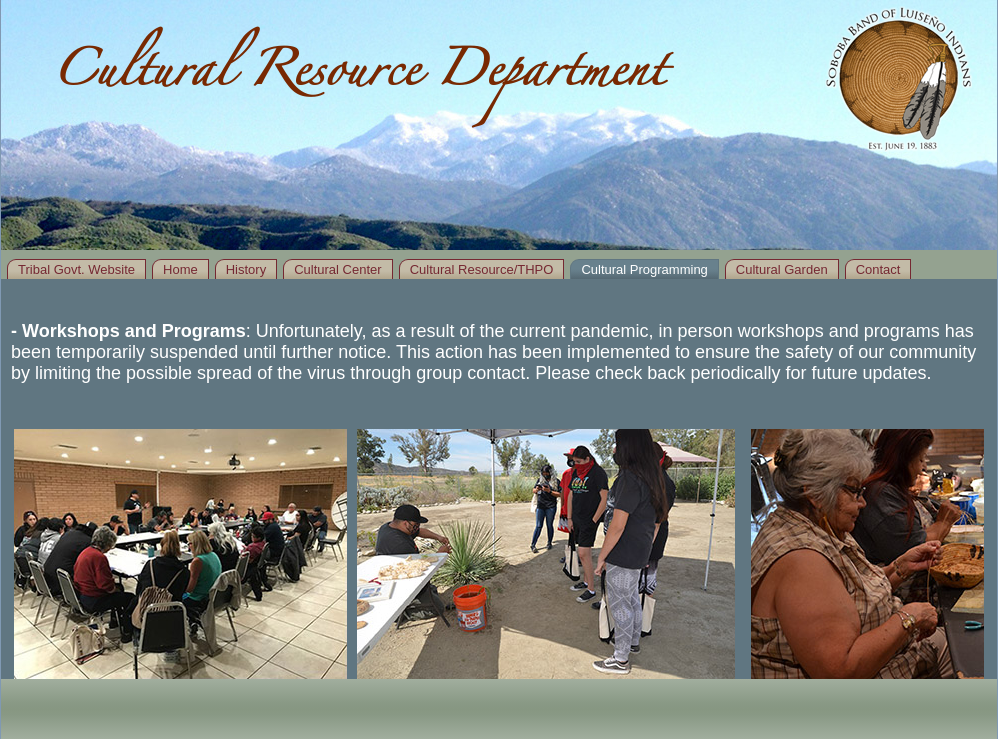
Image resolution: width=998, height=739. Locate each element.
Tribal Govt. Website (76, 269)
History (246, 269)
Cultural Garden (782, 269)
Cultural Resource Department (358, 77)
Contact (878, 269)
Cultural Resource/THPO (482, 269)
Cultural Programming (644, 269)
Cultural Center (337, 269)
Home (180, 269)
